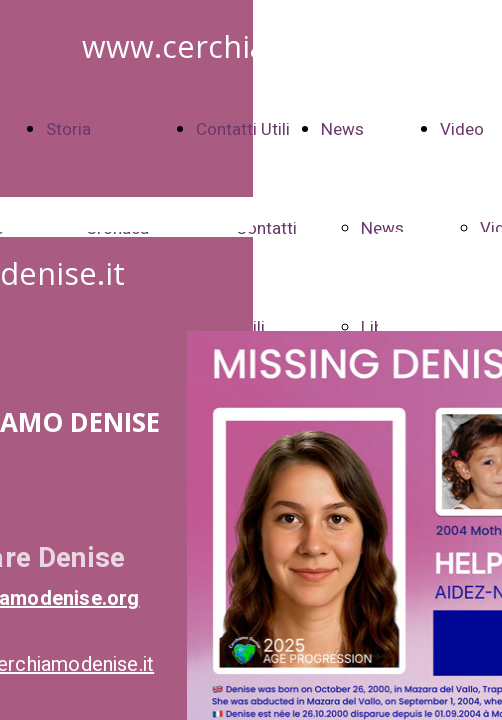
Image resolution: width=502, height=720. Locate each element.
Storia (68, 129)
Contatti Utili (243, 129)
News (342, 129)
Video (462, 129)
